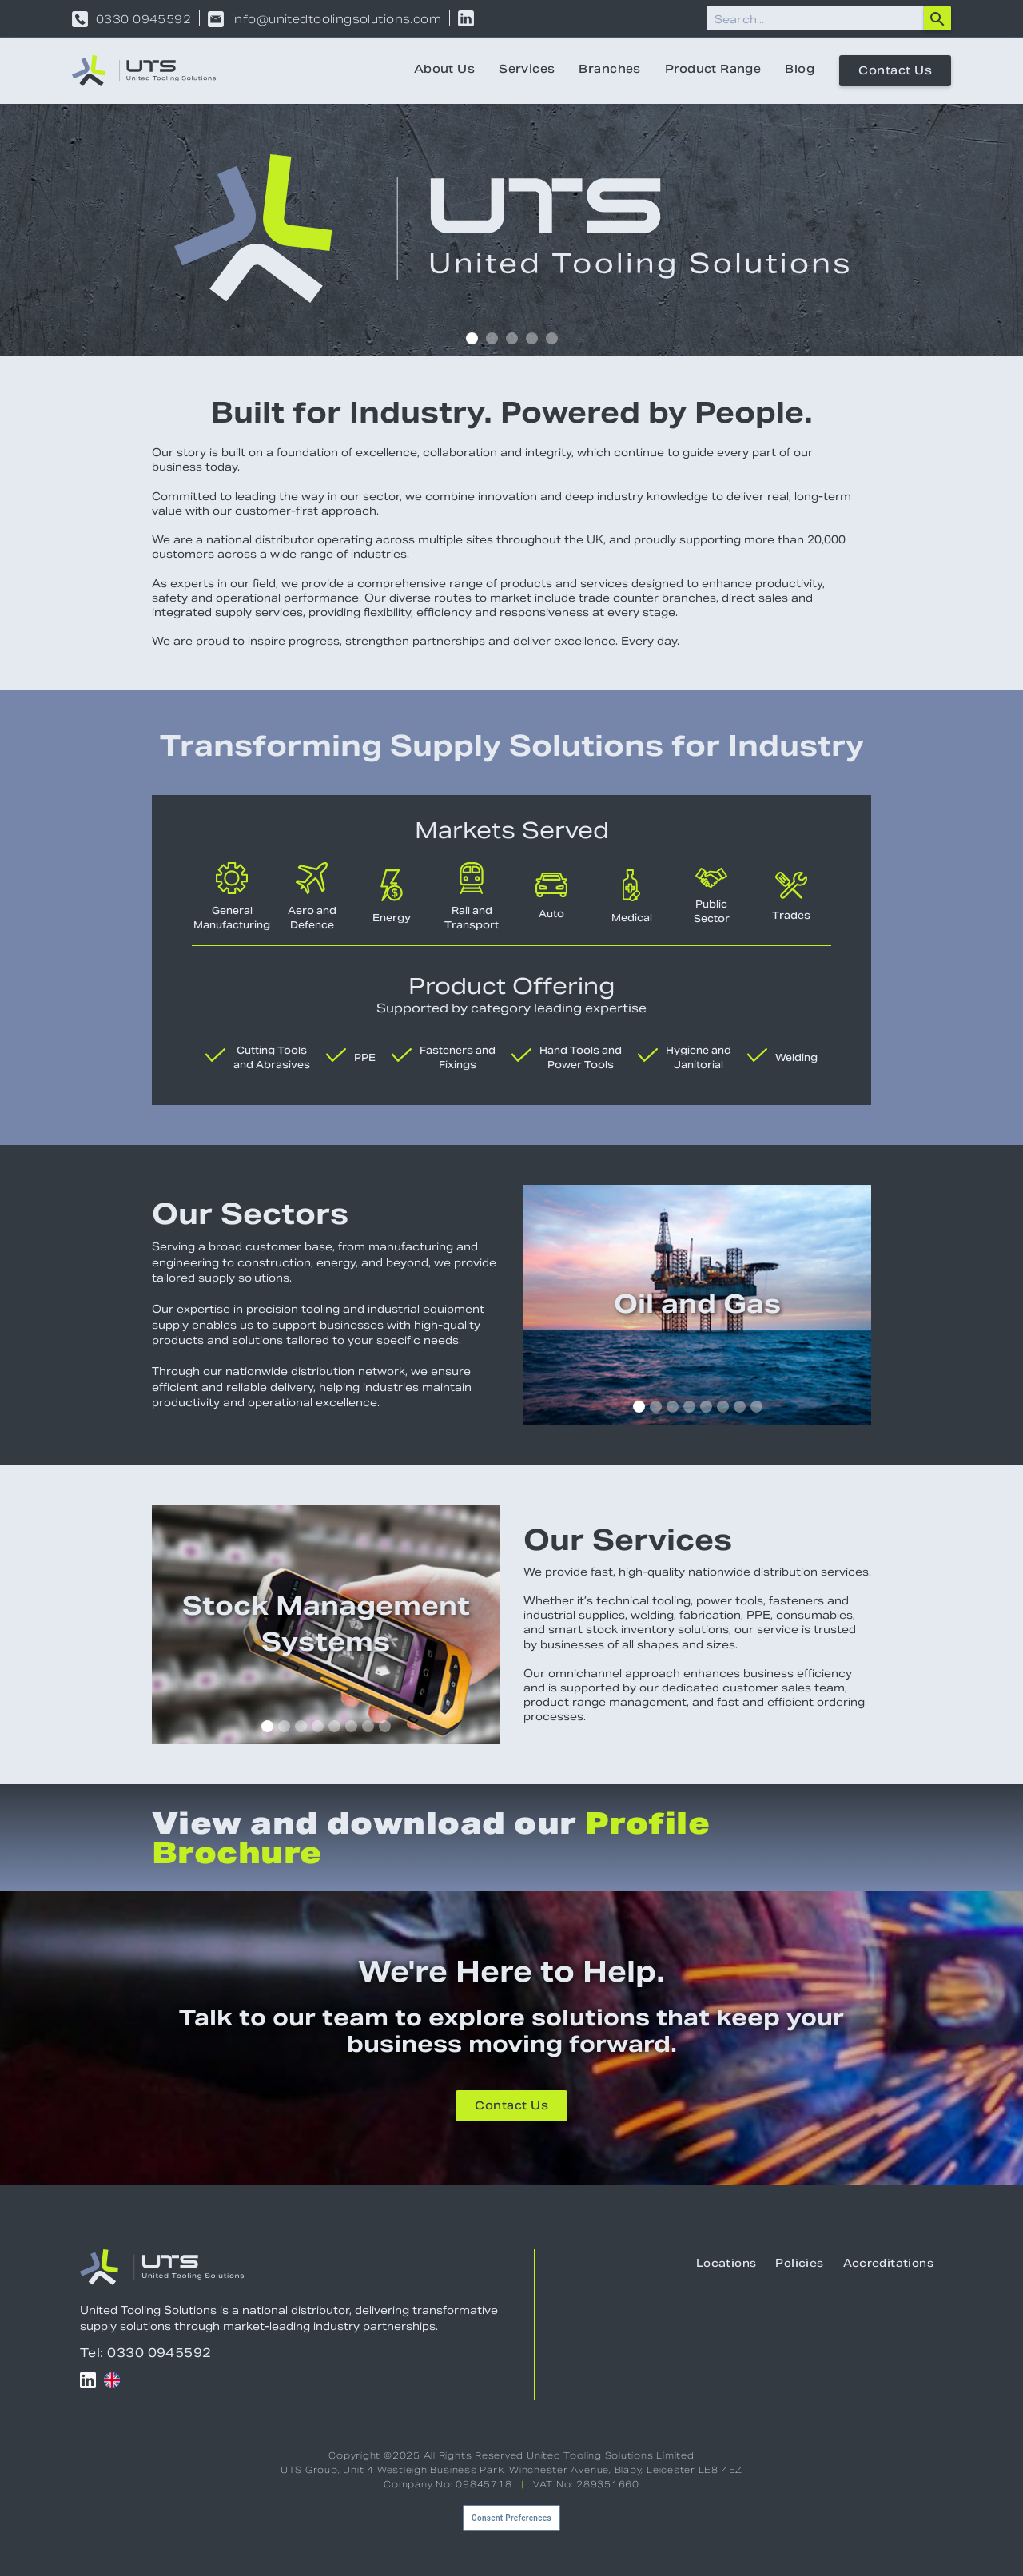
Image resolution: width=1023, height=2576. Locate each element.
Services (527, 70)
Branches (609, 70)
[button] (472, 338)
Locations (726, 2264)
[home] (144, 70)
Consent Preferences (511, 2518)
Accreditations (888, 2264)
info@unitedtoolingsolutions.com (336, 19)
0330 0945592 (143, 19)
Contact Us (895, 72)
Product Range (713, 70)
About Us (444, 70)
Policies (799, 2264)
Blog (799, 70)
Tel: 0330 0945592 (146, 2352)
